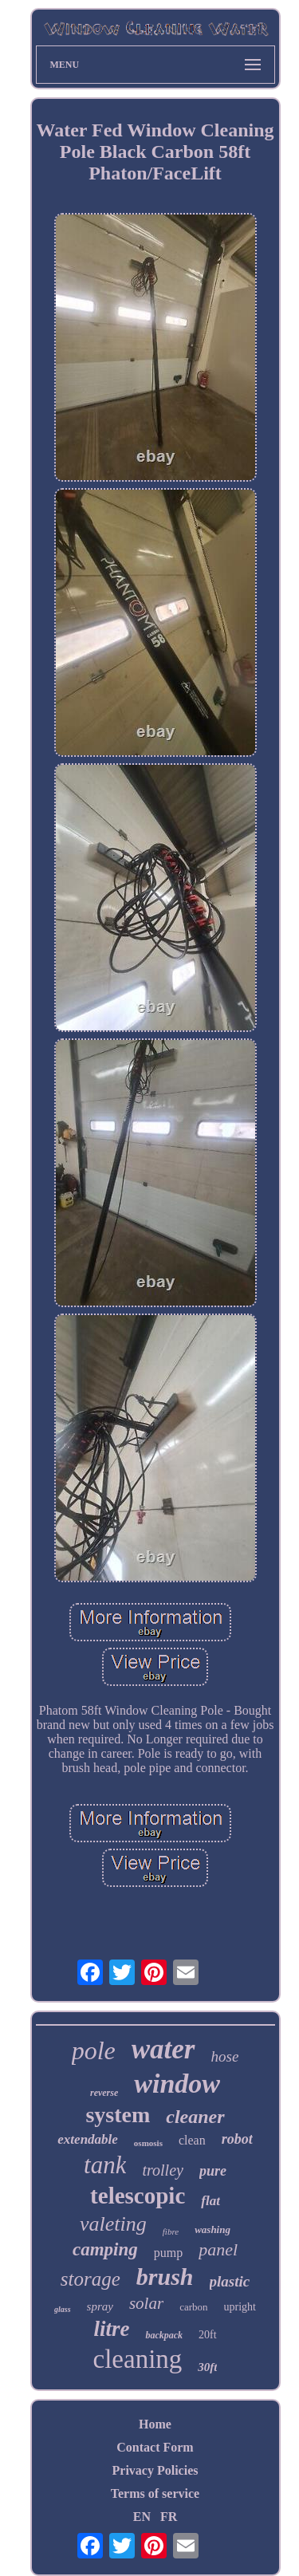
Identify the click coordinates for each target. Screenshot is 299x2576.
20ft (208, 2335)
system (117, 2114)
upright (240, 2307)
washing (212, 2229)
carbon (193, 2307)
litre (111, 2329)
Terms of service (155, 2493)
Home (155, 2424)
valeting (113, 2223)
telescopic (137, 2195)
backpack (164, 2335)
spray (100, 2306)
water (163, 2049)
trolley (162, 2170)
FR (168, 2516)
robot (237, 2139)
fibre (171, 2231)
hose (225, 2056)
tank (105, 2165)
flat (210, 2200)
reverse (104, 2092)
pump (168, 2252)
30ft (207, 2367)
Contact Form (154, 2447)
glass (62, 2309)
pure (212, 2171)
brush (165, 2276)
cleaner (195, 2116)
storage (90, 2279)
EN (142, 2516)
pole (94, 2050)
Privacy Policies (155, 2470)
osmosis (148, 2143)
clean (192, 2140)
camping (105, 2249)
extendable (87, 2139)
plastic (230, 2281)
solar (146, 2303)
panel (218, 2249)
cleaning (138, 2359)
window (177, 2083)
